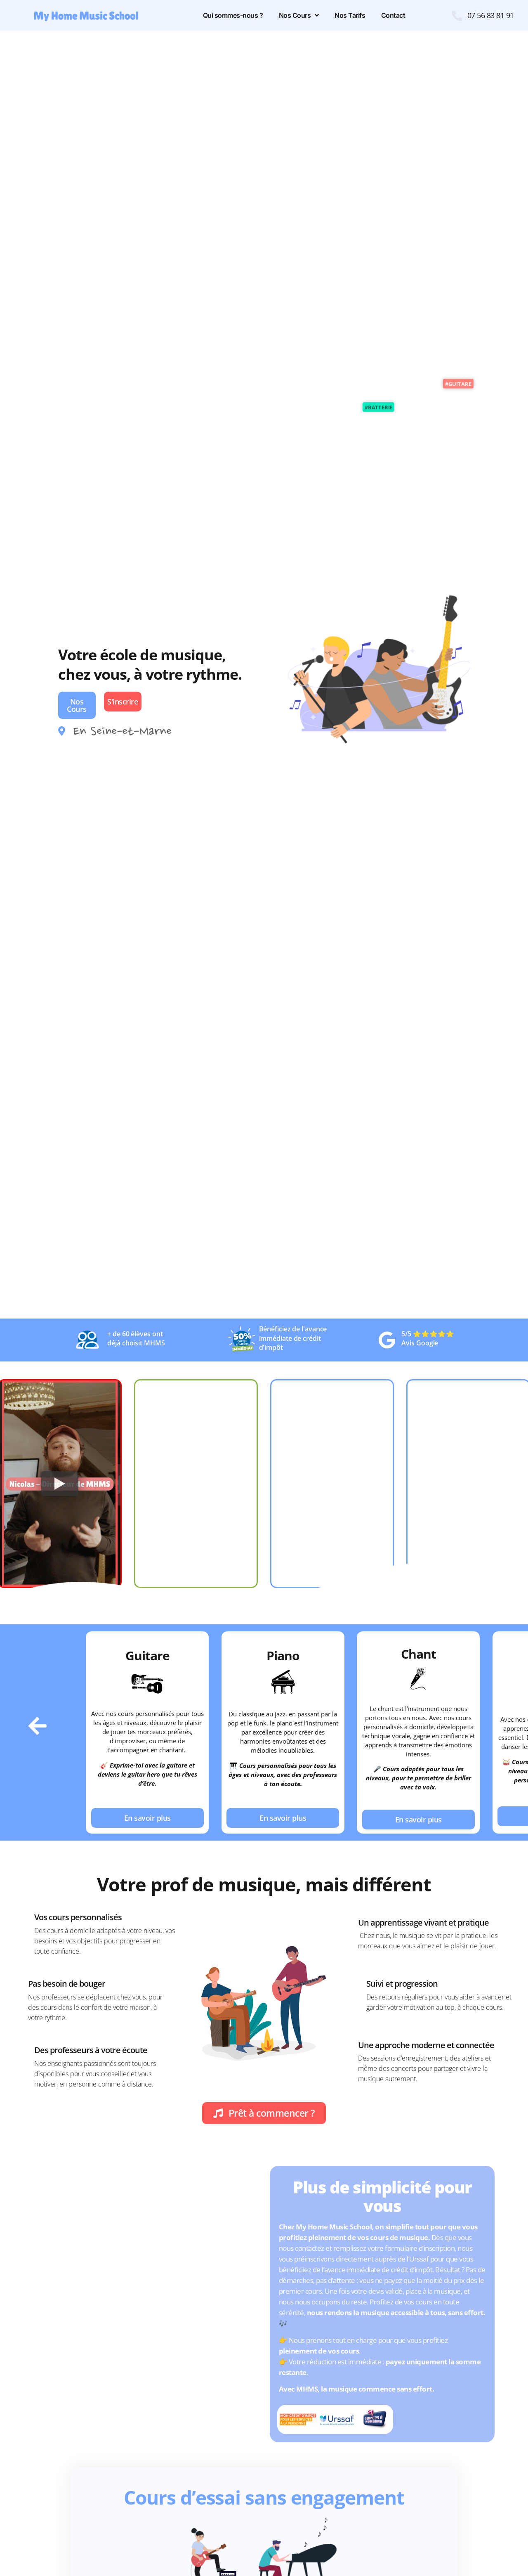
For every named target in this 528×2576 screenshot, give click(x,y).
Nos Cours (299, 15)
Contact (393, 15)
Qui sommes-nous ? (233, 15)
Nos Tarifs (350, 15)
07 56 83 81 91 (490, 15)
